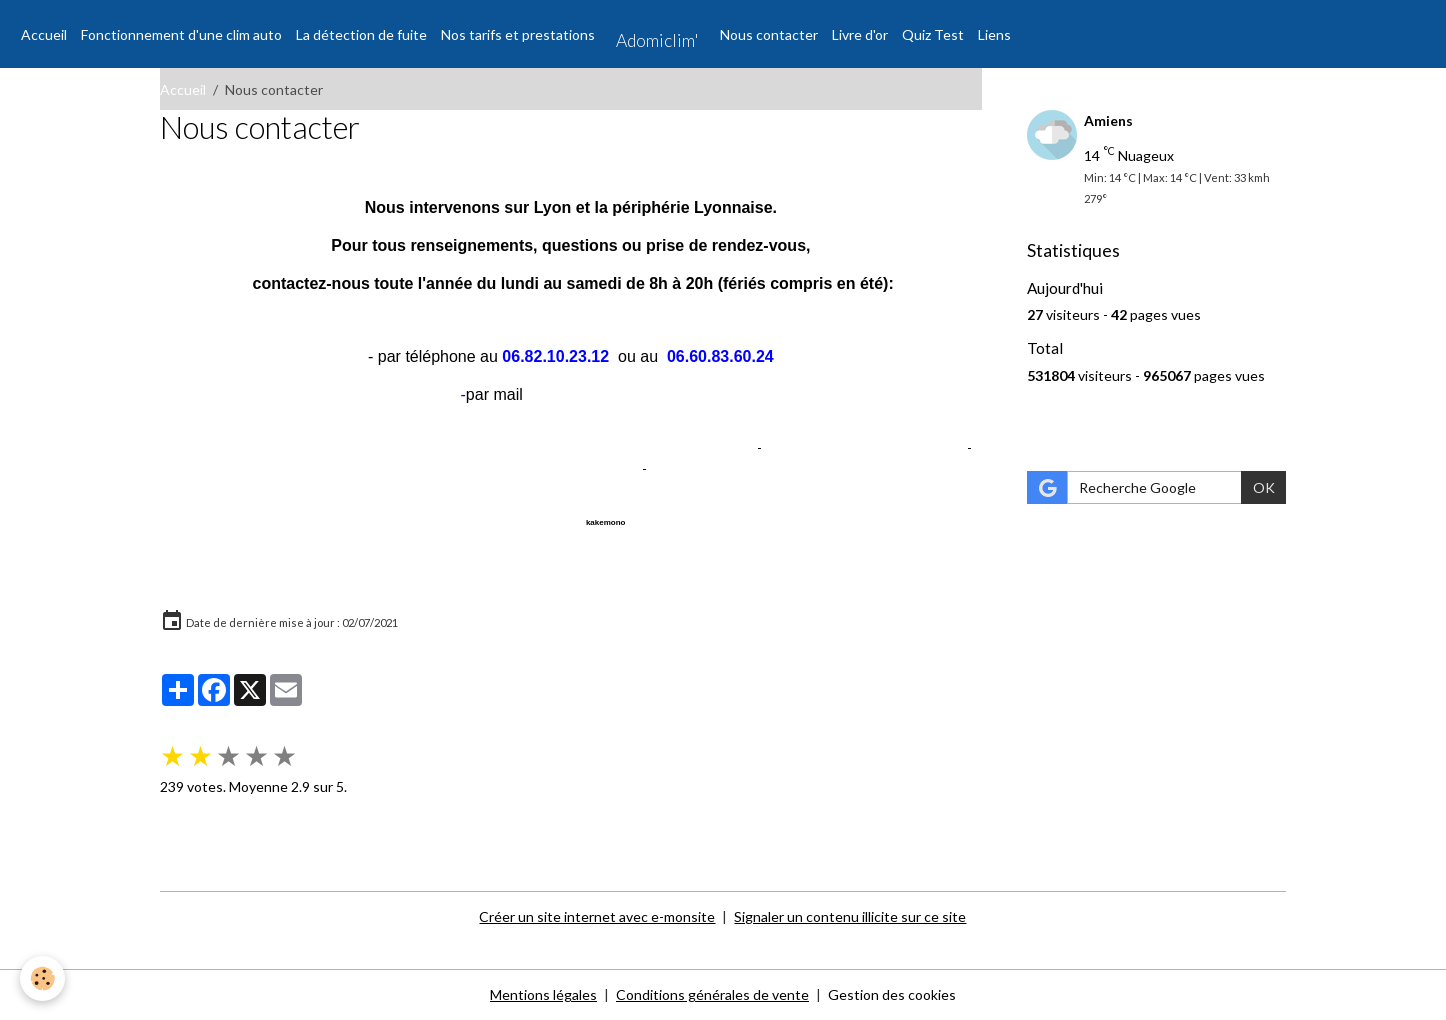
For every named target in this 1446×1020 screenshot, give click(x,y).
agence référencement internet (864, 447)
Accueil (44, 34)
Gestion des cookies (892, 994)
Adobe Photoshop (707, 468)
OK (1264, 487)
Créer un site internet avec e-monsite (597, 916)
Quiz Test (933, 34)
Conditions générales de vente (712, 994)
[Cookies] (42, 978)
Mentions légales (543, 994)
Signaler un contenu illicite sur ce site (850, 916)
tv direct (612, 468)
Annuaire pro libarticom (232, 519)
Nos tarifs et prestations (518, 34)
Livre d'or (860, 34)
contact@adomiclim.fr (604, 394)
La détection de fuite (361, 34)
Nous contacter (769, 34)
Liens (994, 34)
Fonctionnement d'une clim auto (181, 34)
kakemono (606, 522)
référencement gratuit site (670, 447)
